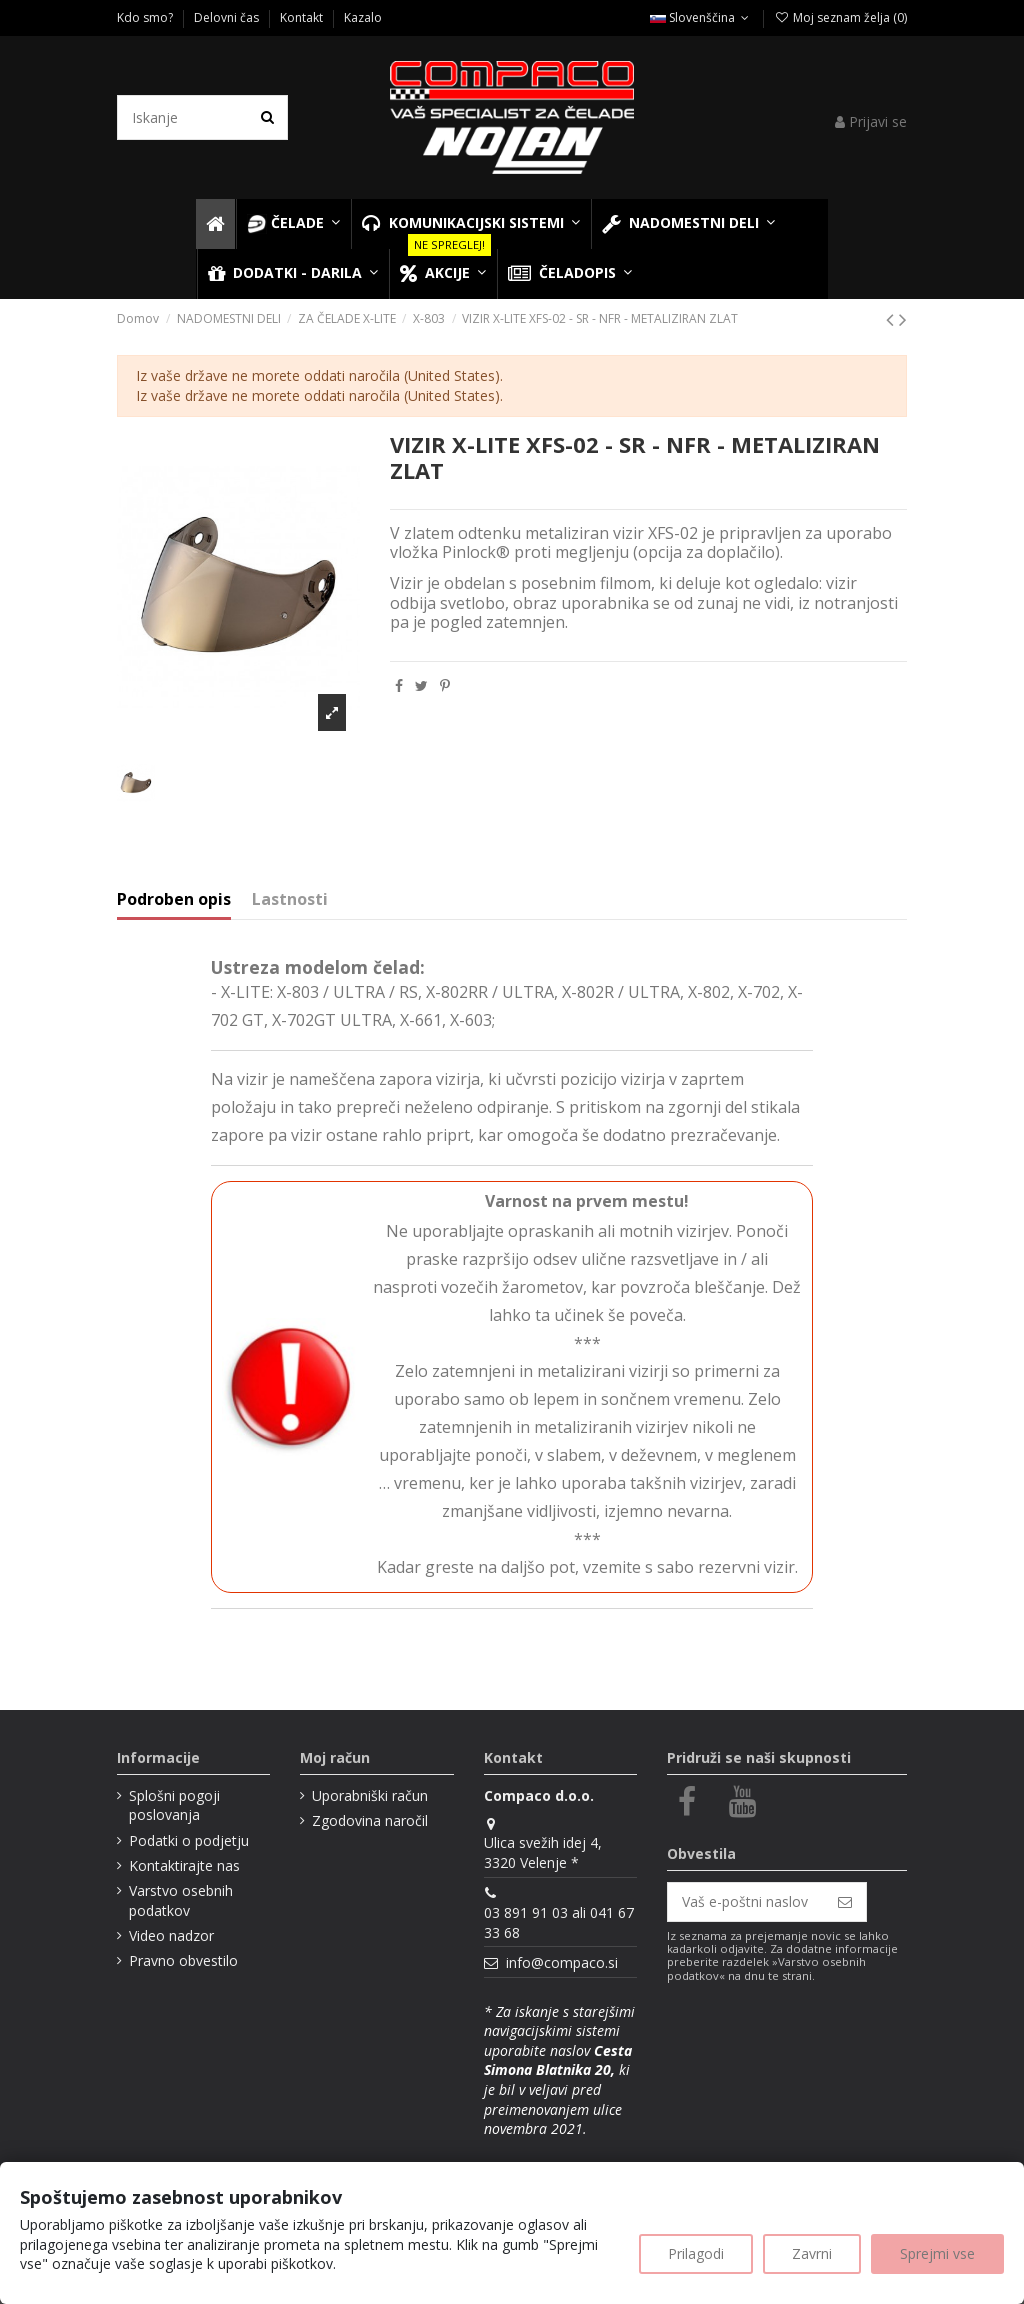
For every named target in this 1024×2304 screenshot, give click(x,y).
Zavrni (812, 2253)
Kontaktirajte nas (184, 1865)
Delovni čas (228, 17)
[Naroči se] (845, 1902)
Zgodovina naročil (370, 1820)
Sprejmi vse (937, 2253)
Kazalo (363, 17)
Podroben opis (174, 900)
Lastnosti (290, 900)
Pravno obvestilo (183, 1960)
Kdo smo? (146, 17)
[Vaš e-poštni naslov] (746, 1902)
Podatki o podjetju (189, 1840)
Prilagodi (696, 2253)
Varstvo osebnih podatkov (181, 1900)
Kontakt (303, 17)
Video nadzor (171, 1935)
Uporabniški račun (370, 1795)
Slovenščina (701, 17)
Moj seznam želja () (840, 17)
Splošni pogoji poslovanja (174, 1805)
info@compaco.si (562, 1962)
